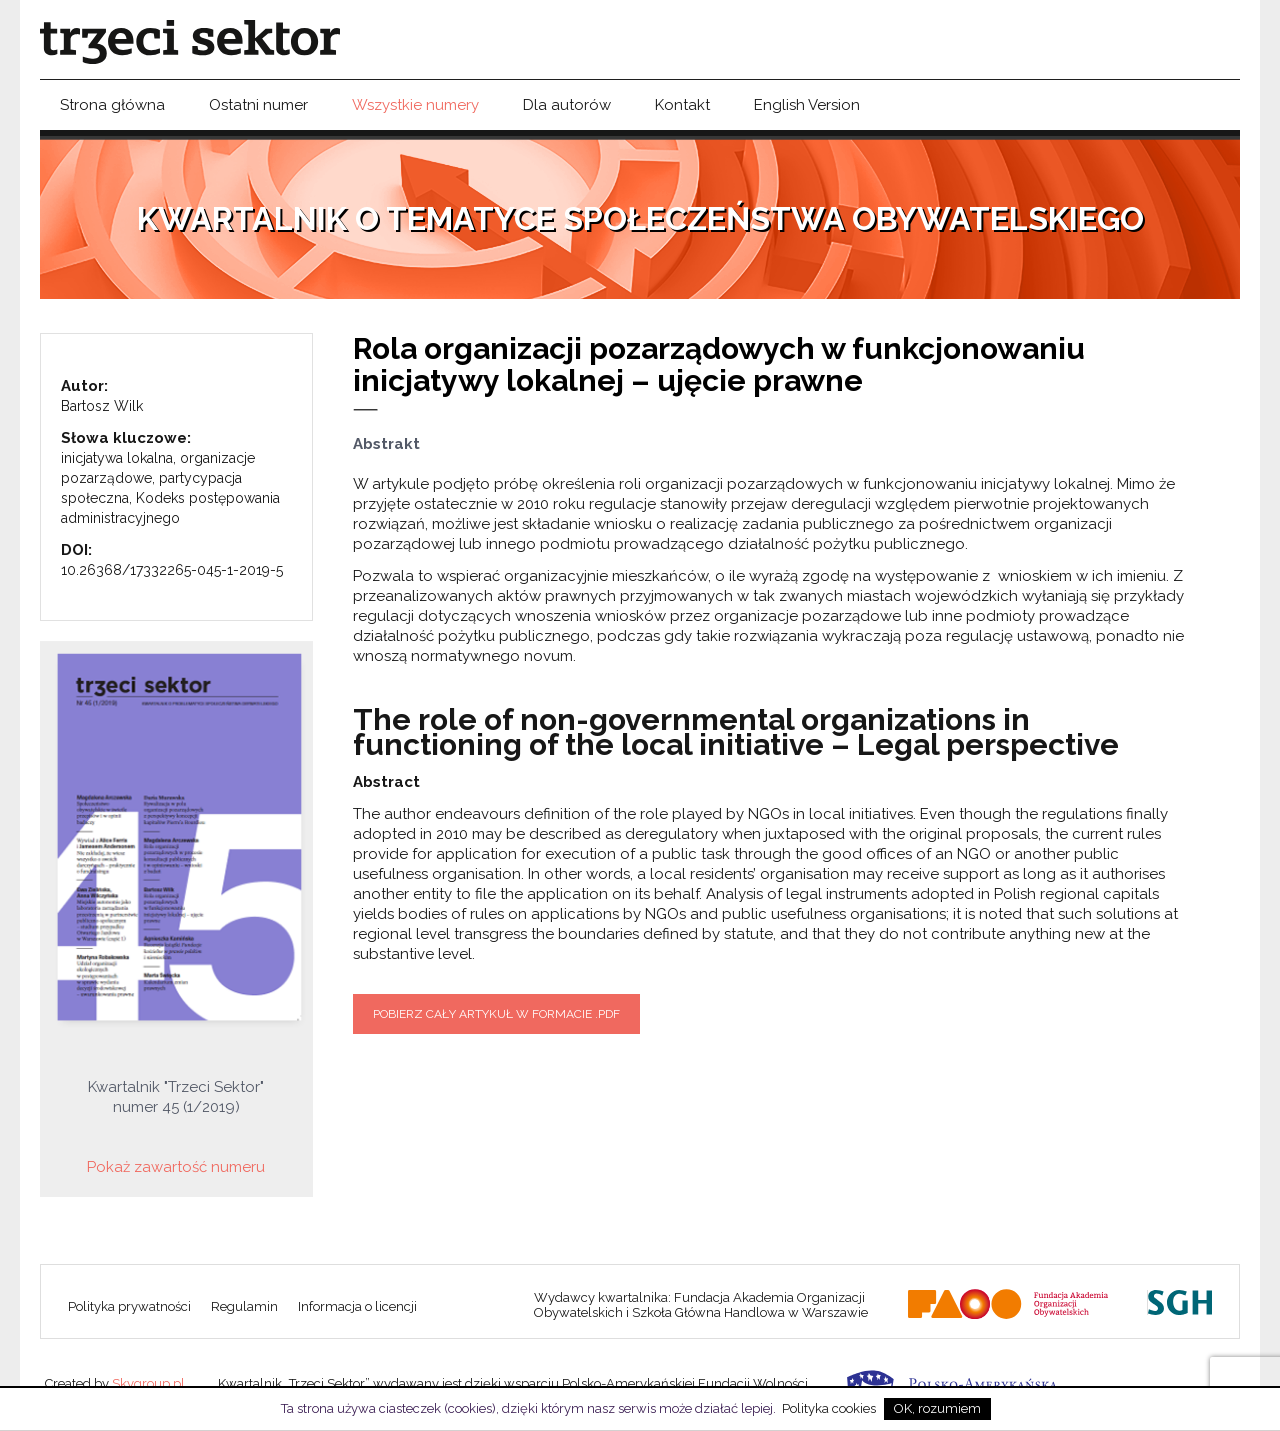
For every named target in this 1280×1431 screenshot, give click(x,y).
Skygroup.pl (148, 1383)
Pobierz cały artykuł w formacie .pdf (496, 1014)
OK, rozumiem (937, 1408)
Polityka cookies (829, 1408)
